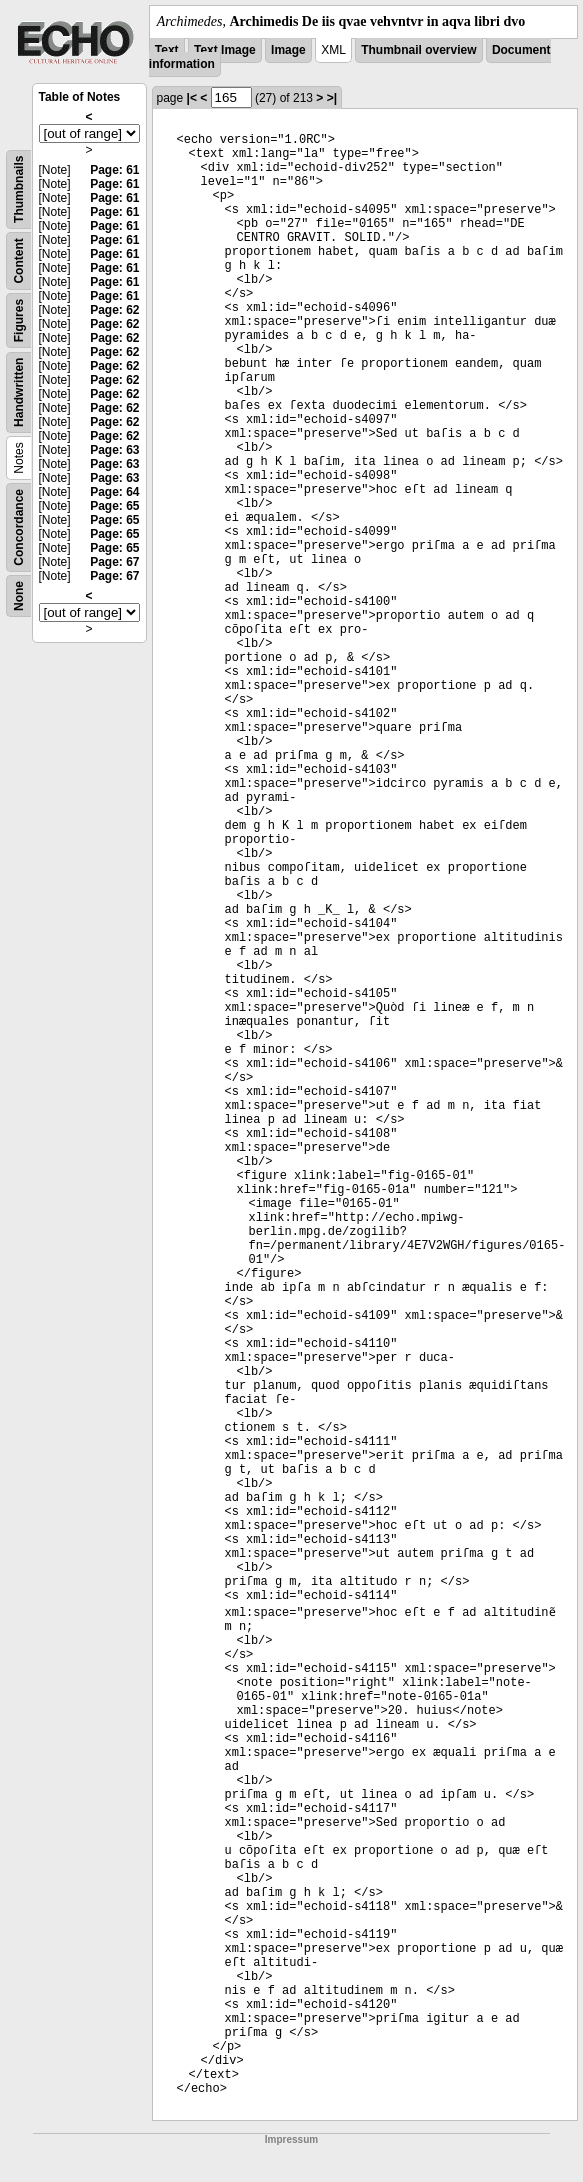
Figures (19, 320)
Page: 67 (114, 562)
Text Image (225, 50)
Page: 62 (114, 310)
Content (19, 260)
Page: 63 (114, 450)
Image (288, 50)
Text (167, 50)
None (19, 596)
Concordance (19, 527)
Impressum (291, 2139)
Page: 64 (114, 492)
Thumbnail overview (418, 50)
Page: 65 (114, 506)
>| (332, 98)
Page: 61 (114, 170)
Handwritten (19, 392)
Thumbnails (19, 189)
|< (192, 98)
